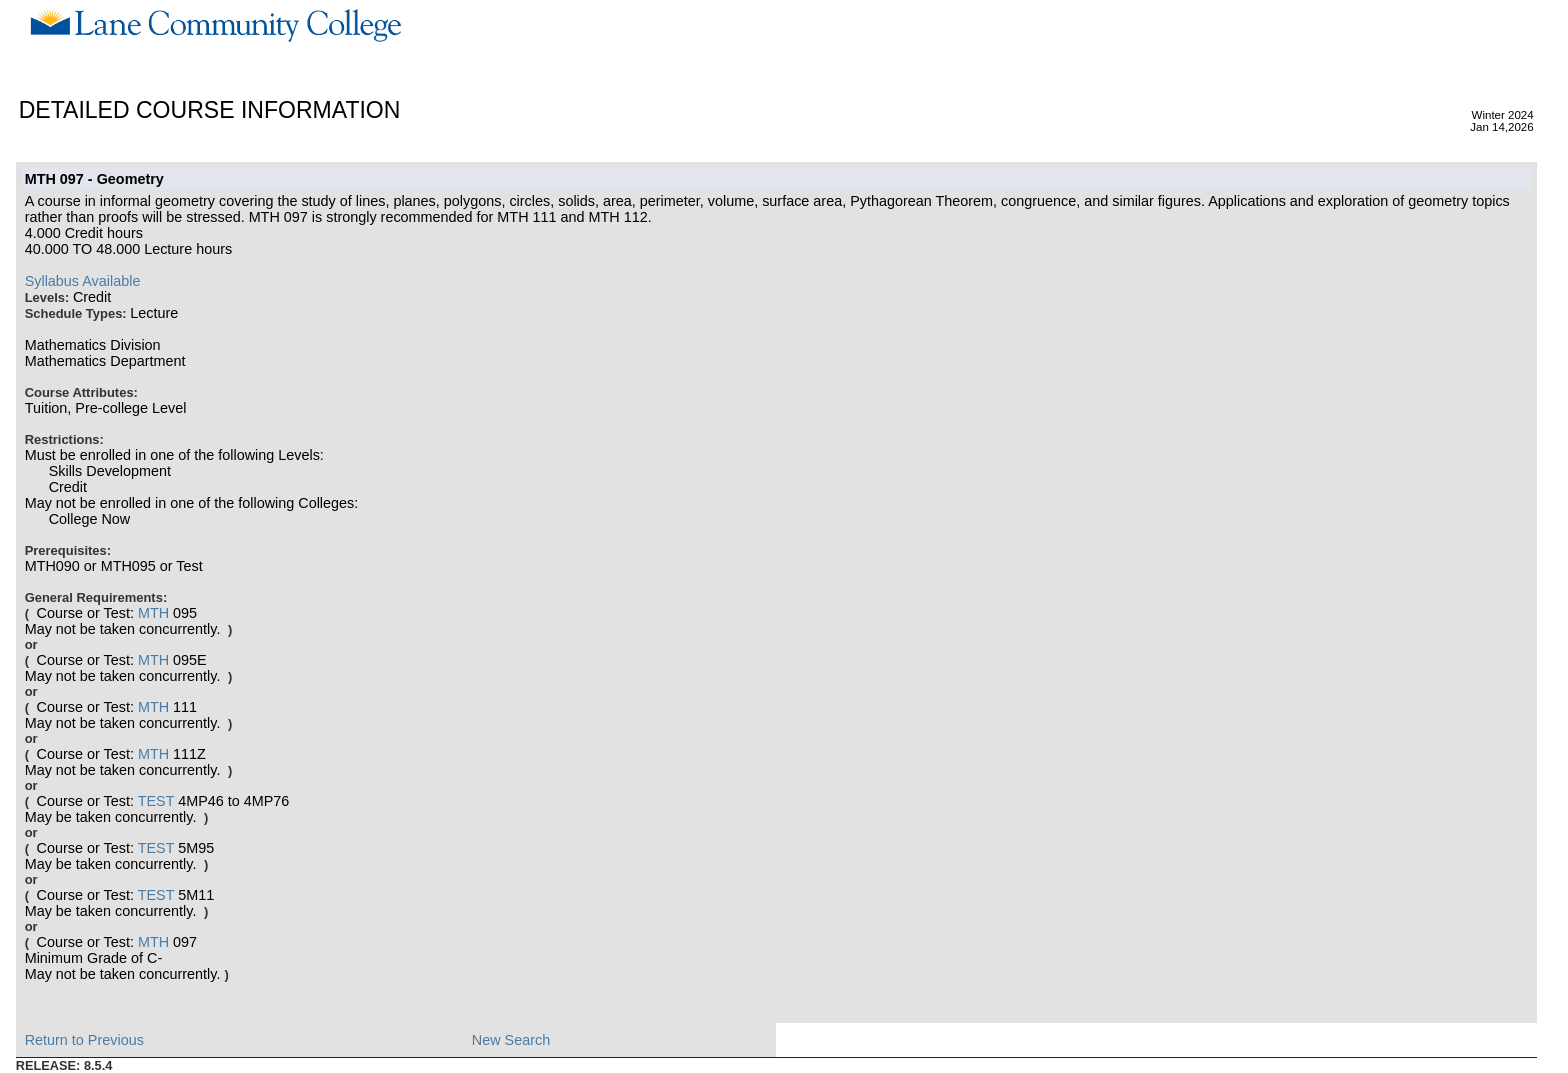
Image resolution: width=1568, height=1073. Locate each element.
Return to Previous (84, 1040)
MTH (153, 613)
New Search (511, 1040)
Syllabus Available (83, 281)
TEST (156, 801)
